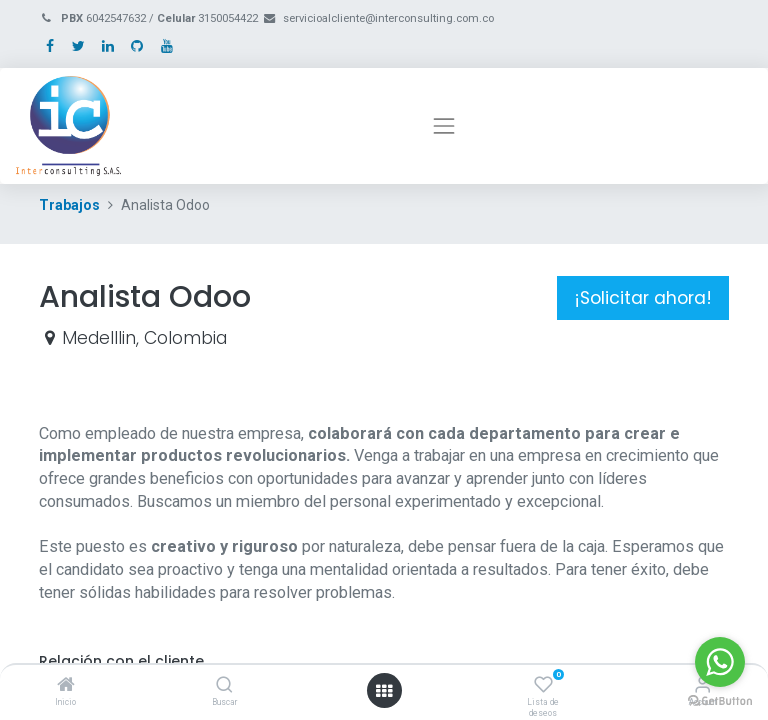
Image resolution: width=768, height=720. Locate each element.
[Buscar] (224, 686)
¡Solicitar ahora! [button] (643, 298)
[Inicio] (66, 686)
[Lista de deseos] (543, 686)
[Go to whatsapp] (720, 662)
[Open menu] (384, 691)
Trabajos (69, 205)
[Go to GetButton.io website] (720, 700)
